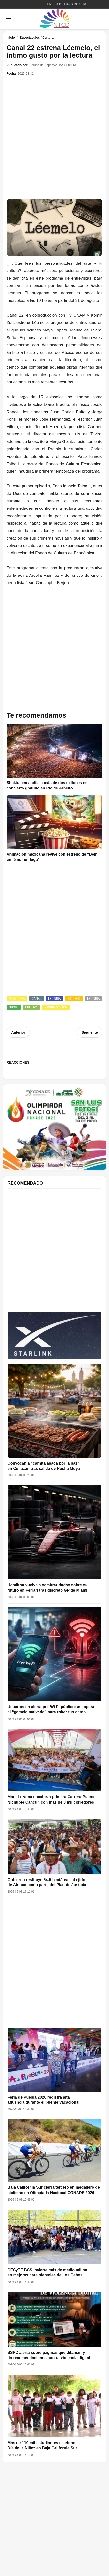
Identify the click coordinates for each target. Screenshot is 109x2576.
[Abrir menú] (8, 18)
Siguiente (89, 1032)
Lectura (54, 998)
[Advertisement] (54, 137)
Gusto (13, 1007)
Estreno (74, 998)
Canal (36, 998)
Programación (55, 1007)
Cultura (31, 1007)
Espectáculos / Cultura (37, 37)
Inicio (11, 37)
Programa (17, 998)
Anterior (18, 1032)
